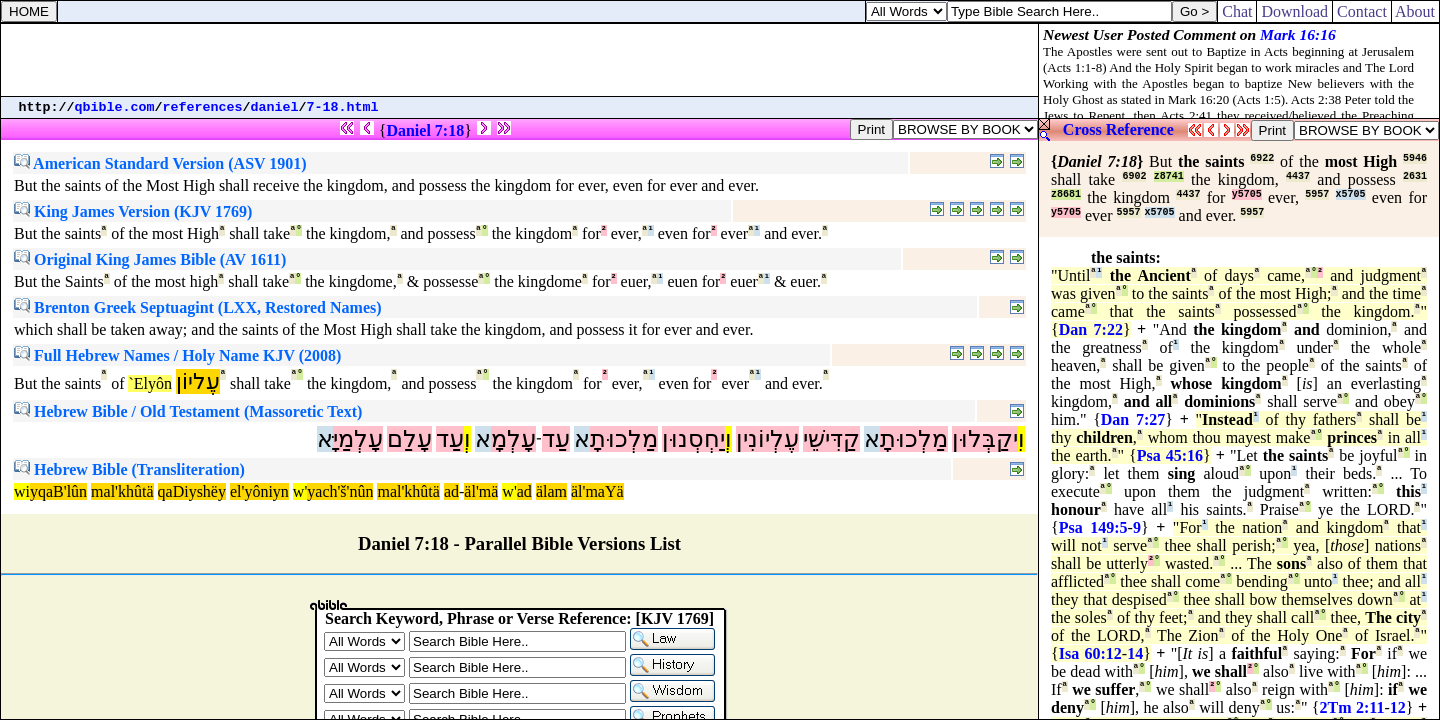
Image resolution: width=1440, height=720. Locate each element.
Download (1294, 11)
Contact (1362, 11)
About (1415, 11)
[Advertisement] (520, 60)
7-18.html (343, 107)
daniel (275, 107)
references (203, 107)
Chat (1237, 11)
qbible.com (115, 107)
